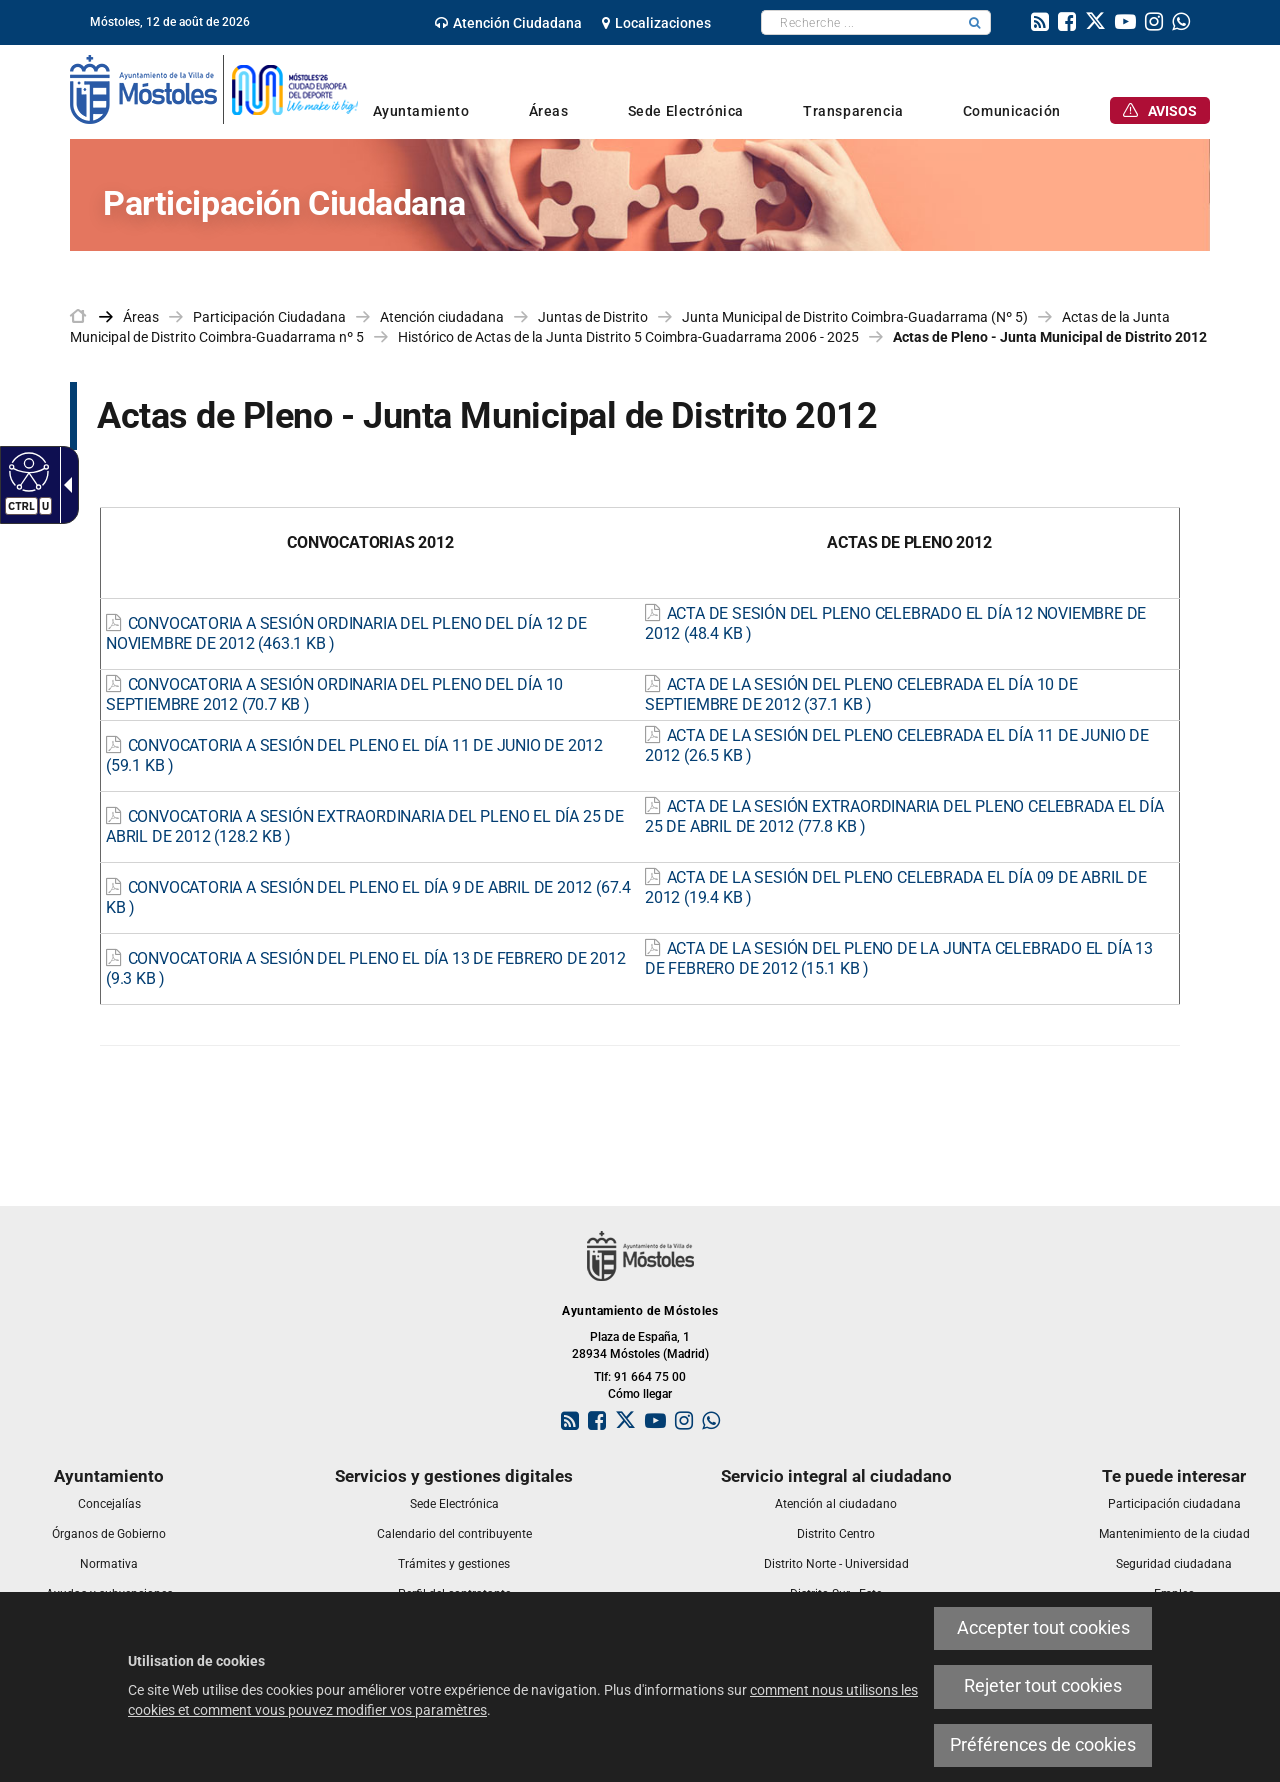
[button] (975, 22)
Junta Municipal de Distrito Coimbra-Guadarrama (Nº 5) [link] (855, 317)
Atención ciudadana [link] (442, 317)
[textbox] (860, 22)
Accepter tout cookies (1043, 1628)
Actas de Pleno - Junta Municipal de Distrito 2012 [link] (1050, 337)
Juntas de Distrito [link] (593, 317)
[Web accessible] (26, 471)
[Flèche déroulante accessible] (64, 485)
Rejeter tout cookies (1043, 1686)
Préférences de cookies (1043, 1745)
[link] (508, 23)
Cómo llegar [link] (640, 1394)
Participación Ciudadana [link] (269, 317)
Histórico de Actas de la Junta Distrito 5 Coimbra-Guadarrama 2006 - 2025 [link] (628, 337)
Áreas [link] (141, 317)
